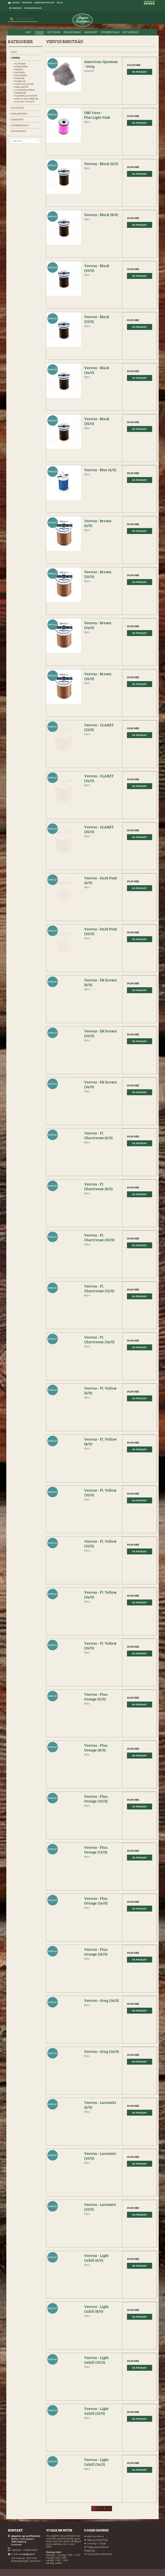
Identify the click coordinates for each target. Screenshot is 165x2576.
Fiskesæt (18, 69)
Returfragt (18, 131)
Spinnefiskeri (20, 66)
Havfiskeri (19, 72)
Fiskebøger (19, 93)
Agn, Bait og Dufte (23, 101)
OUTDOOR (17, 107)
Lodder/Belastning (24, 90)
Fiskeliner (18, 78)
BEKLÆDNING (18, 113)
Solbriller (19, 81)
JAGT (13, 51)
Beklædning (20, 75)
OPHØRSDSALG (19, 125)
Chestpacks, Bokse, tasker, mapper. (23, 85)
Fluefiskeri (19, 63)
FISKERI (15, 57)
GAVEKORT (17, 119)
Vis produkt (139, 71)
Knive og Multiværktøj (25, 98)
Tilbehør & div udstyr (25, 95)
